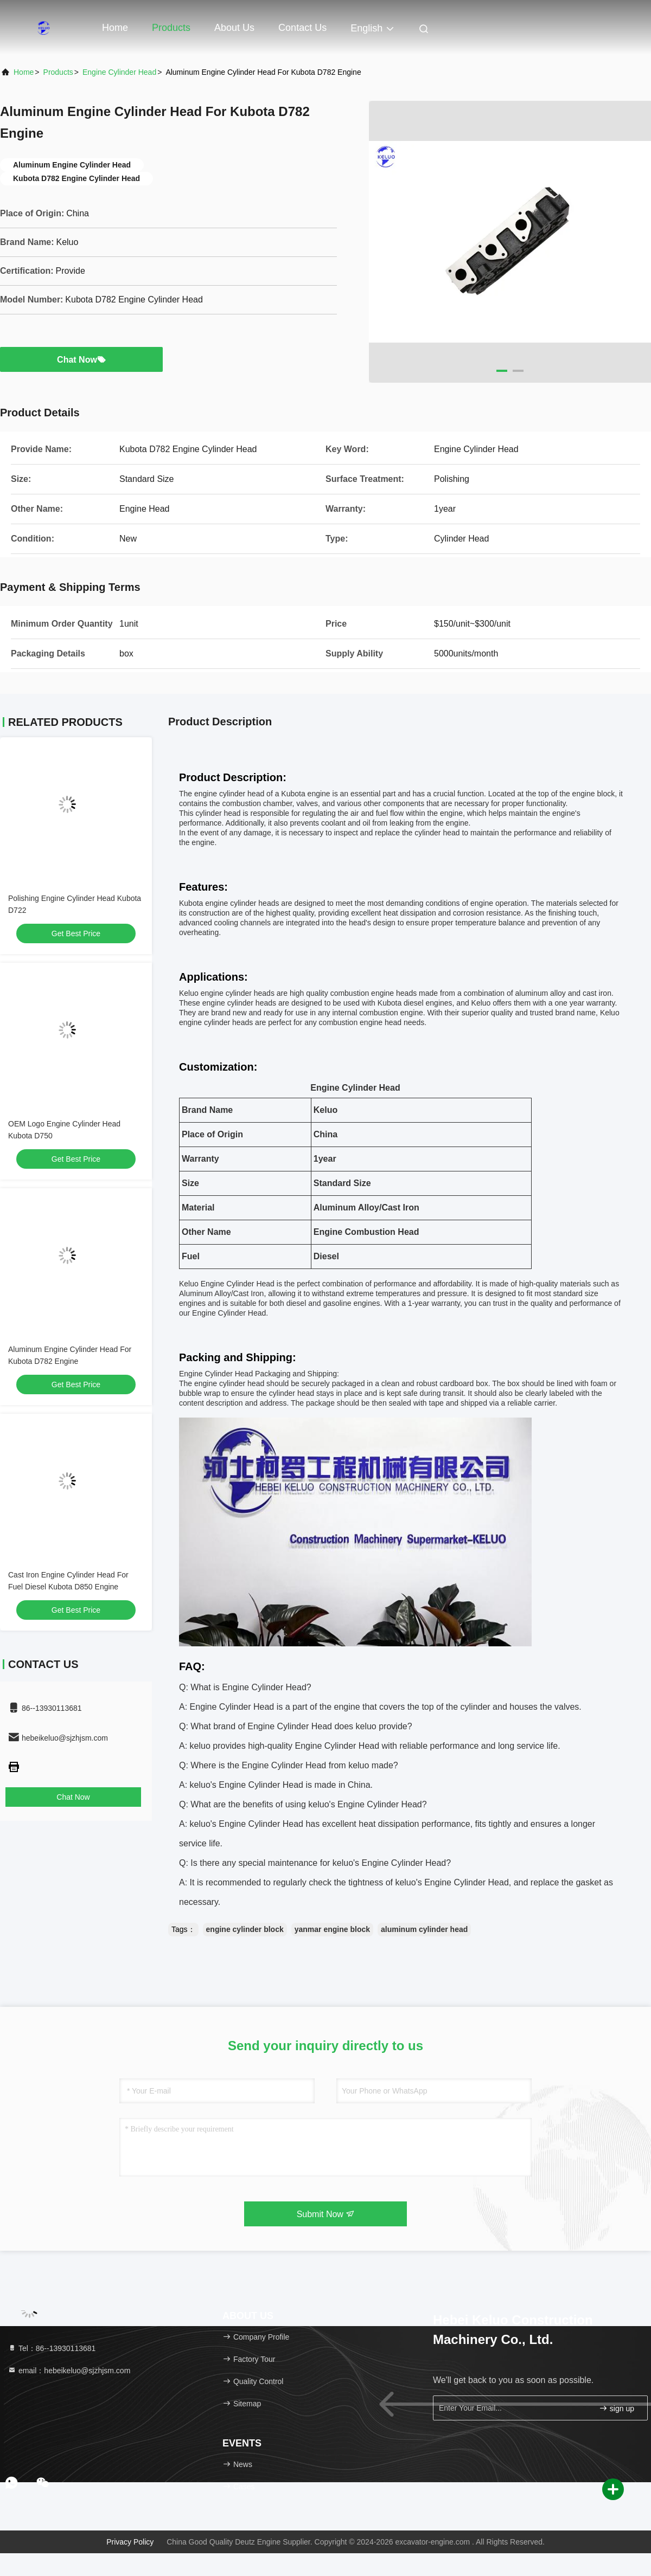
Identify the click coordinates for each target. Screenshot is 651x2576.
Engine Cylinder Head (119, 72)
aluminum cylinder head (424, 1929)
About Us (234, 27)
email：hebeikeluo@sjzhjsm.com (69, 2370)
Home (115, 27)
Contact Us (302, 27)
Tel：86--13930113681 (51, 2348)
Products (171, 27)
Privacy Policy (130, 2542)
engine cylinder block (245, 1929)
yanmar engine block (332, 1929)
